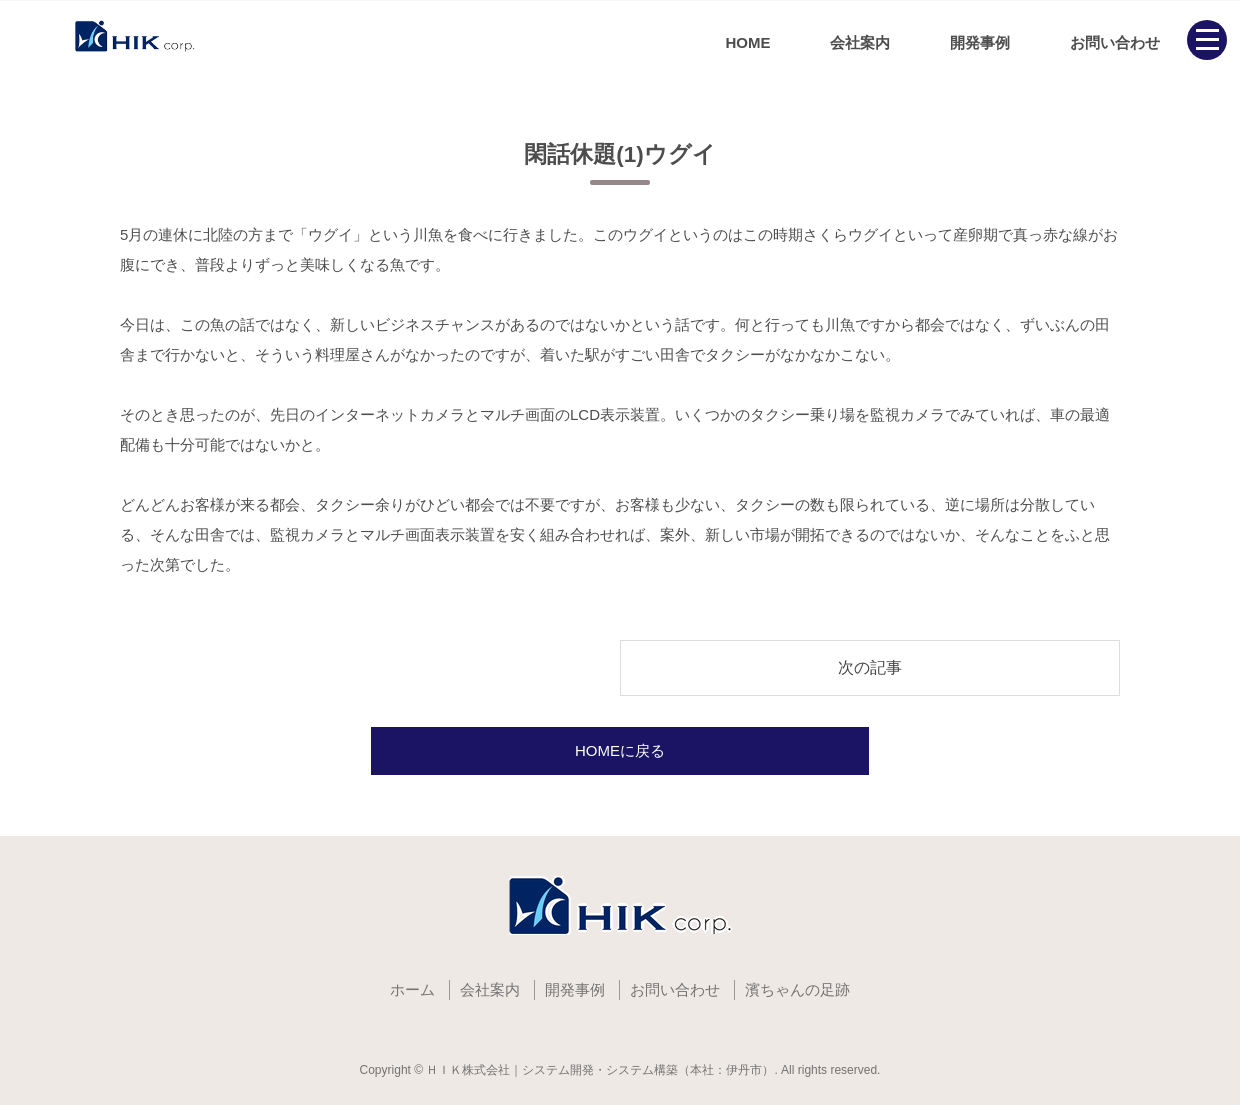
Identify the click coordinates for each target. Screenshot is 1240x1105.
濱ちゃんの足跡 (797, 989)
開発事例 (980, 42)
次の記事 (870, 667)
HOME (747, 42)
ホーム (412, 989)
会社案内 (860, 42)
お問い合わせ (1115, 42)
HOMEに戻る (620, 750)
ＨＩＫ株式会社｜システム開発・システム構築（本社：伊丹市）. (601, 1070)
